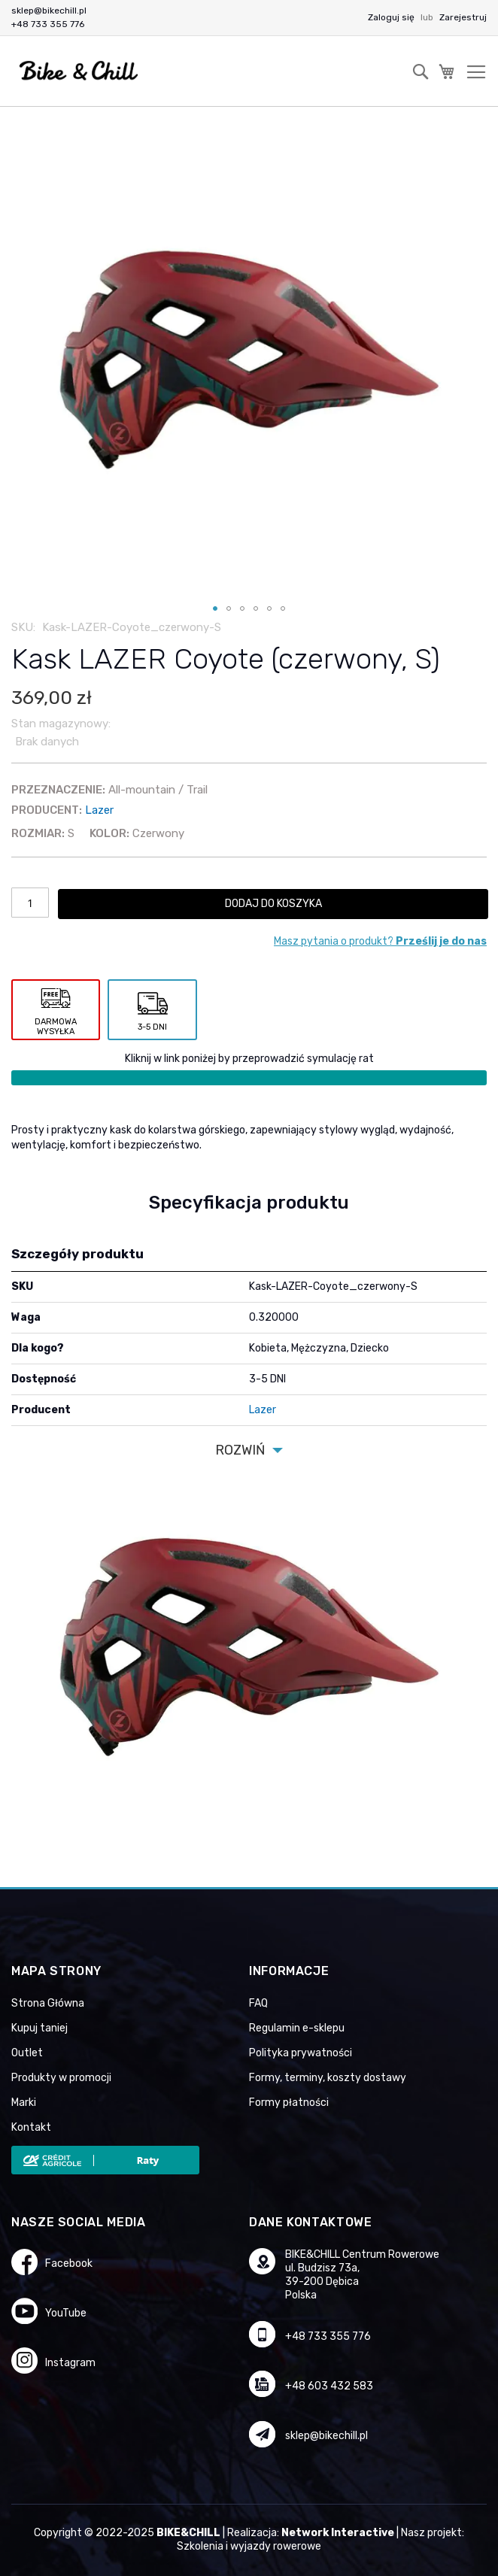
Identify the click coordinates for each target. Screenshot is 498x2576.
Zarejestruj (463, 17)
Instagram (70, 2362)
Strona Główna (47, 2003)
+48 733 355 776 (47, 24)
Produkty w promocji (61, 2077)
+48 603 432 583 (329, 2386)
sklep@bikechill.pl (49, 10)
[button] (215, 608)
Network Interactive (337, 2532)
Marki (23, 2102)
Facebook (69, 2263)
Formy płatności (289, 2102)
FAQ (258, 2003)
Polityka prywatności (300, 2053)
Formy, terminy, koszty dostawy (327, 2077)
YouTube (66, 2313)
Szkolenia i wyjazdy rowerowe (249, 2546)
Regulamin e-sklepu (297, 2028)
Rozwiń (240, 1450)
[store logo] (79, 71)
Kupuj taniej (39, 2028)
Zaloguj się (392, 17)
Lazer (99, 810)
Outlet (27, 2053)
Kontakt (31, 2127)
